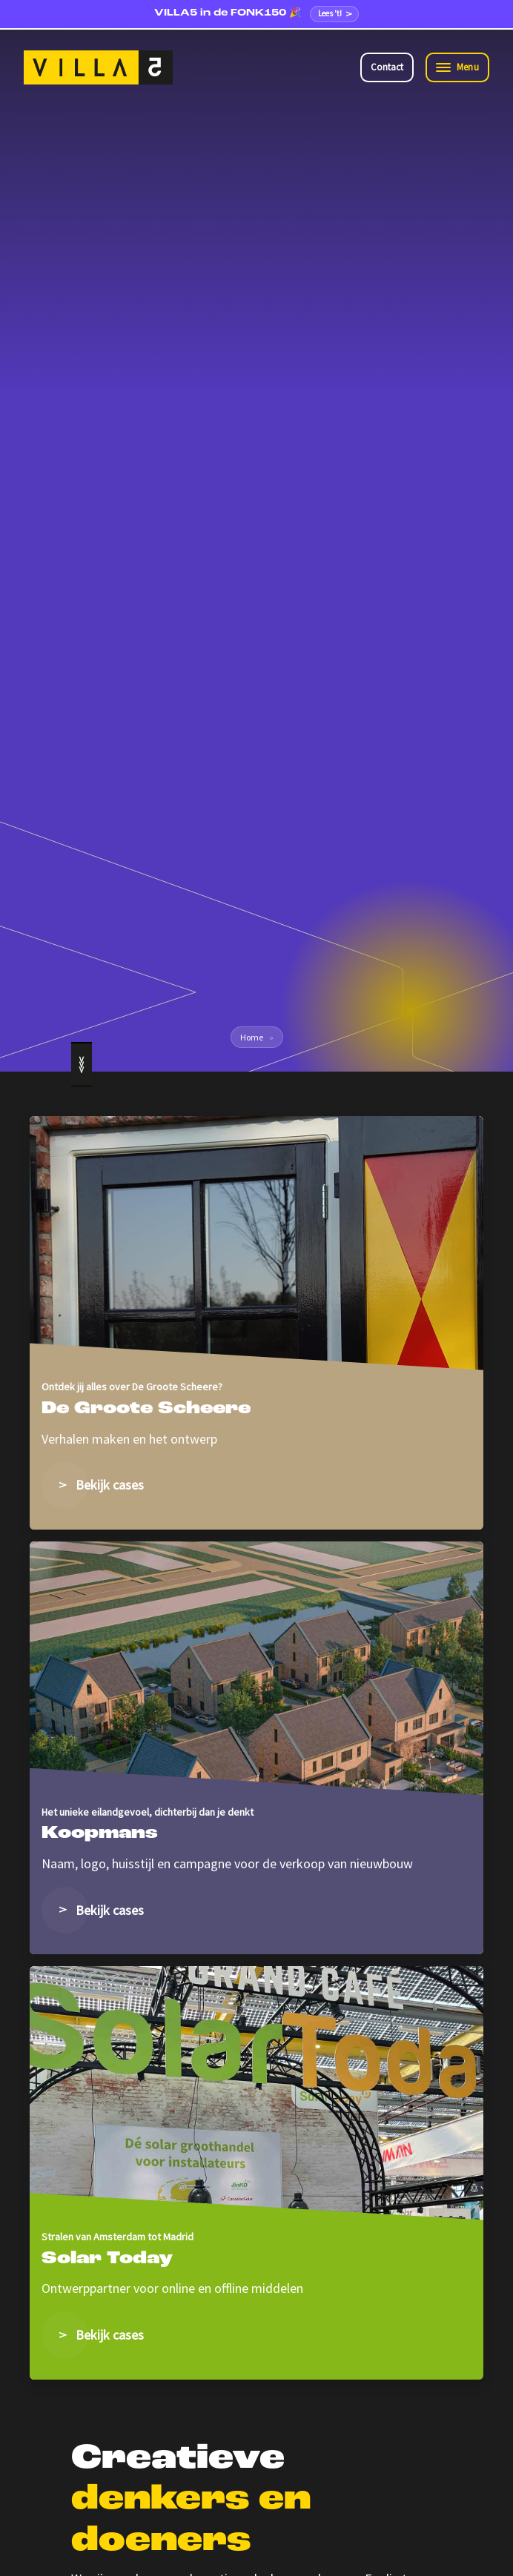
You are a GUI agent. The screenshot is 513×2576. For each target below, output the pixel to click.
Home (251, 1037)
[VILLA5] (98, 67)
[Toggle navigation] (457, 68)
